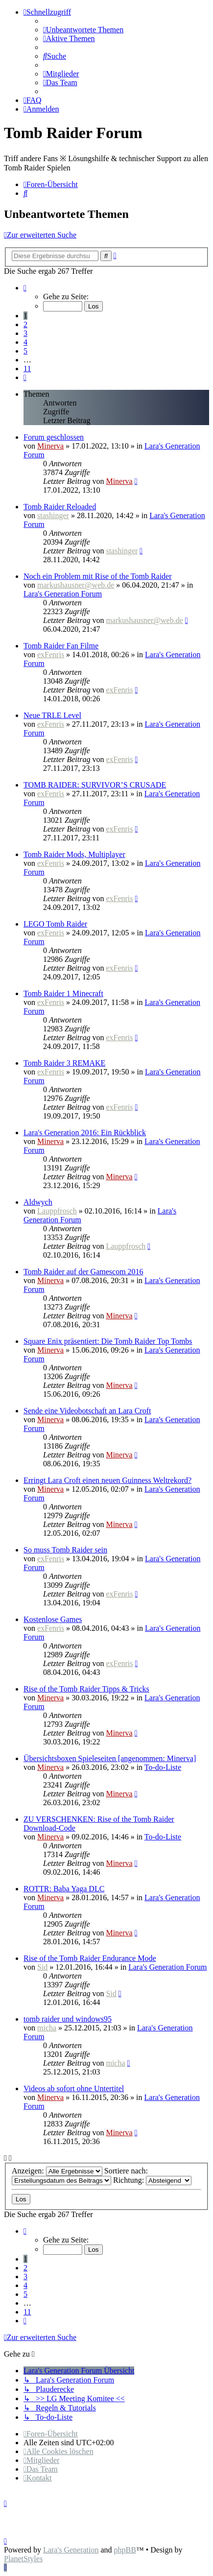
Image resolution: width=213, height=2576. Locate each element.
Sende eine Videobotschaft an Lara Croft (87, 1411)
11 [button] (27, 368)
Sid (42, 1967)
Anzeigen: (57, 2171)
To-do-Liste (162, 1767)
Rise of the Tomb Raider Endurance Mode (90, 1958)
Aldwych (38, 1202)
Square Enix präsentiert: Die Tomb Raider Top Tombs (108, 1341)
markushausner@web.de (75, 585)
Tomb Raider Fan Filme (61, 646)
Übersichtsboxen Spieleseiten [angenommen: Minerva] (110, 1758)
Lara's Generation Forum (63, 594)
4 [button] (25, 342)
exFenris (50, 654)
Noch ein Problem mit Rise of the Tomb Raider (98, 576)
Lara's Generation (71, 2550)
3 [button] (25, 333)
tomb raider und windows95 (68, 2019)
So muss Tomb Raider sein (65, 1550)
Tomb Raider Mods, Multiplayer (74, 854)
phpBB (125, 2550)
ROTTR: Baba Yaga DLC (64, 1888)
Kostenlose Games (53, 1619)
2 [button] (25, 324)
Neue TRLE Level (52, 715)
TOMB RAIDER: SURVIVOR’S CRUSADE (95, 785)
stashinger (53, 515)
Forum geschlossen (54, 437)
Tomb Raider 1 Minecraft (63, 993)
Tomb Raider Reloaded (60, 506)
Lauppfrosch (57, 1211)
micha (46, 2028)
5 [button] (25, 351)
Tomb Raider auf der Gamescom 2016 (83, 1271)
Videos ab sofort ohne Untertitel (74, 2088)
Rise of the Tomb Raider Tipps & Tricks (86, 1689)
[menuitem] (83, 29)
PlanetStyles (23, 2558)
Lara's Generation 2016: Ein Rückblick (85, 1132)
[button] (25, 288)
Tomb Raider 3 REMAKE (64, 1063)
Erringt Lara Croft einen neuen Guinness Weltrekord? (107, 1480)
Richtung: (152, 2180)
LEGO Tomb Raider (55, 924)
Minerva (50, 446)
